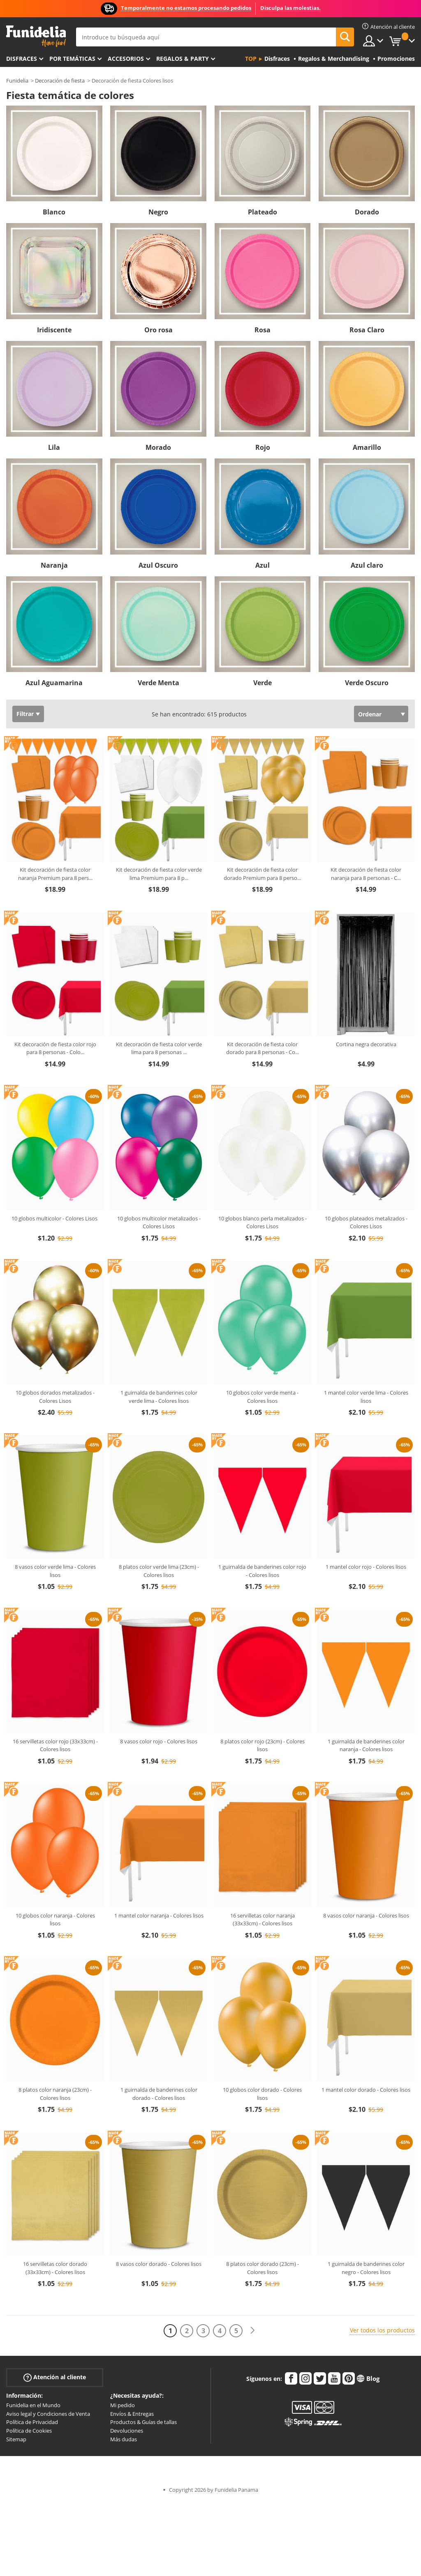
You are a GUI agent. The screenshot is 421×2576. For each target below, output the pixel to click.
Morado (158, 447)
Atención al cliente (54, 2377)
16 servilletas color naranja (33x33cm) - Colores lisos (262, 1919)
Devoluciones (126, 2430)
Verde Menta (158, 682)
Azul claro (367, 565)
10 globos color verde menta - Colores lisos (262, 1396)
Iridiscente (54, 329)
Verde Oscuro (367, 682)
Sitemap (16, 2439)
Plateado (262, 211)
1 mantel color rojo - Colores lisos (366, 1566)
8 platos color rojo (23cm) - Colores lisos (262, 1745)
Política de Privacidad (32, 2422)
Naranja (54, 565)
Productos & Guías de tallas (143, 2422)
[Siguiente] (252, 2330)
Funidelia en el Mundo (33, 2405)
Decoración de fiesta (60, 80)
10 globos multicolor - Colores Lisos (55, 1218)
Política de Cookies (29, 2430)
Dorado (367, 211)
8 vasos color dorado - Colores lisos (158, 2264)
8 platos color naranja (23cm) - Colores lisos (55, 2094)
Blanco (54, 211)
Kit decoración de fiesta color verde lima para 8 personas (159, 1048)
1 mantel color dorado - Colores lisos (366, 2089)
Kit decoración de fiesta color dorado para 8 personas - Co (262, 1048)
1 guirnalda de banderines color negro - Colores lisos (366, 2268)
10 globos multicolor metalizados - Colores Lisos (159, 1222)
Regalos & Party (182, 58)
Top (251, 58)
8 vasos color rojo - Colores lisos (158, 1741)
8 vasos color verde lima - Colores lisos (55, 1571)
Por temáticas (72, 58)
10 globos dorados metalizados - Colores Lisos (55, 1396)
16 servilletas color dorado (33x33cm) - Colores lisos (55, 2268)
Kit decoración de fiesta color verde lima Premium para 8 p (159, 874)
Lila (54, 447)
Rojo (262, 447)
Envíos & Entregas (132, 2413)
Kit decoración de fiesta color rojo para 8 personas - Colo (55, 1048)
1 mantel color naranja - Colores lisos (159, 1915)
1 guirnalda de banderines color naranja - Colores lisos (366, 1745)
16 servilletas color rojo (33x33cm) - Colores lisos (55, 1745)
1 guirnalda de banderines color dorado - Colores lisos (158, 2094)
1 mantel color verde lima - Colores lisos (366, 1396)
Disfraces (21, 58)
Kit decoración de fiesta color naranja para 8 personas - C (366, 874)
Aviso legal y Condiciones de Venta (48, 2413)
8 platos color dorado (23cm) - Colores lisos (262, 2268)
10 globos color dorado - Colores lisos (262, 2094)
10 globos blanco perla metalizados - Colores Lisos (262, 1222)
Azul (262, 565)
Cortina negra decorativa (366, 1044)
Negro (158, 211)
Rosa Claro (366, 329)
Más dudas (123, 2439)
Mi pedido (122, 2405)
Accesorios (126, 58)
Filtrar (25, 714)
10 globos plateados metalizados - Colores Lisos (366, 1222)
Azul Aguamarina (54, 682)
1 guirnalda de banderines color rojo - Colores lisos (262, 1571)
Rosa (262, 329)
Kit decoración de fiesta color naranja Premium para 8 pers (55, 874)
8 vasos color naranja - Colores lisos (366, 1915)
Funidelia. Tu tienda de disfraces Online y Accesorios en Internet (36, 36)
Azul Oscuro (158, 565)
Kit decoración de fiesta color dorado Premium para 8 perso (262, 874)
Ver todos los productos (382, 2330)
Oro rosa (158, 329)
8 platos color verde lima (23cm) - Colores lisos (159, 1571)
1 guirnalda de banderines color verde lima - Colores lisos (158, 1396)
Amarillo (367, 447)
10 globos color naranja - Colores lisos (55, 1919)
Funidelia (17, 80)
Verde (262, 682)
